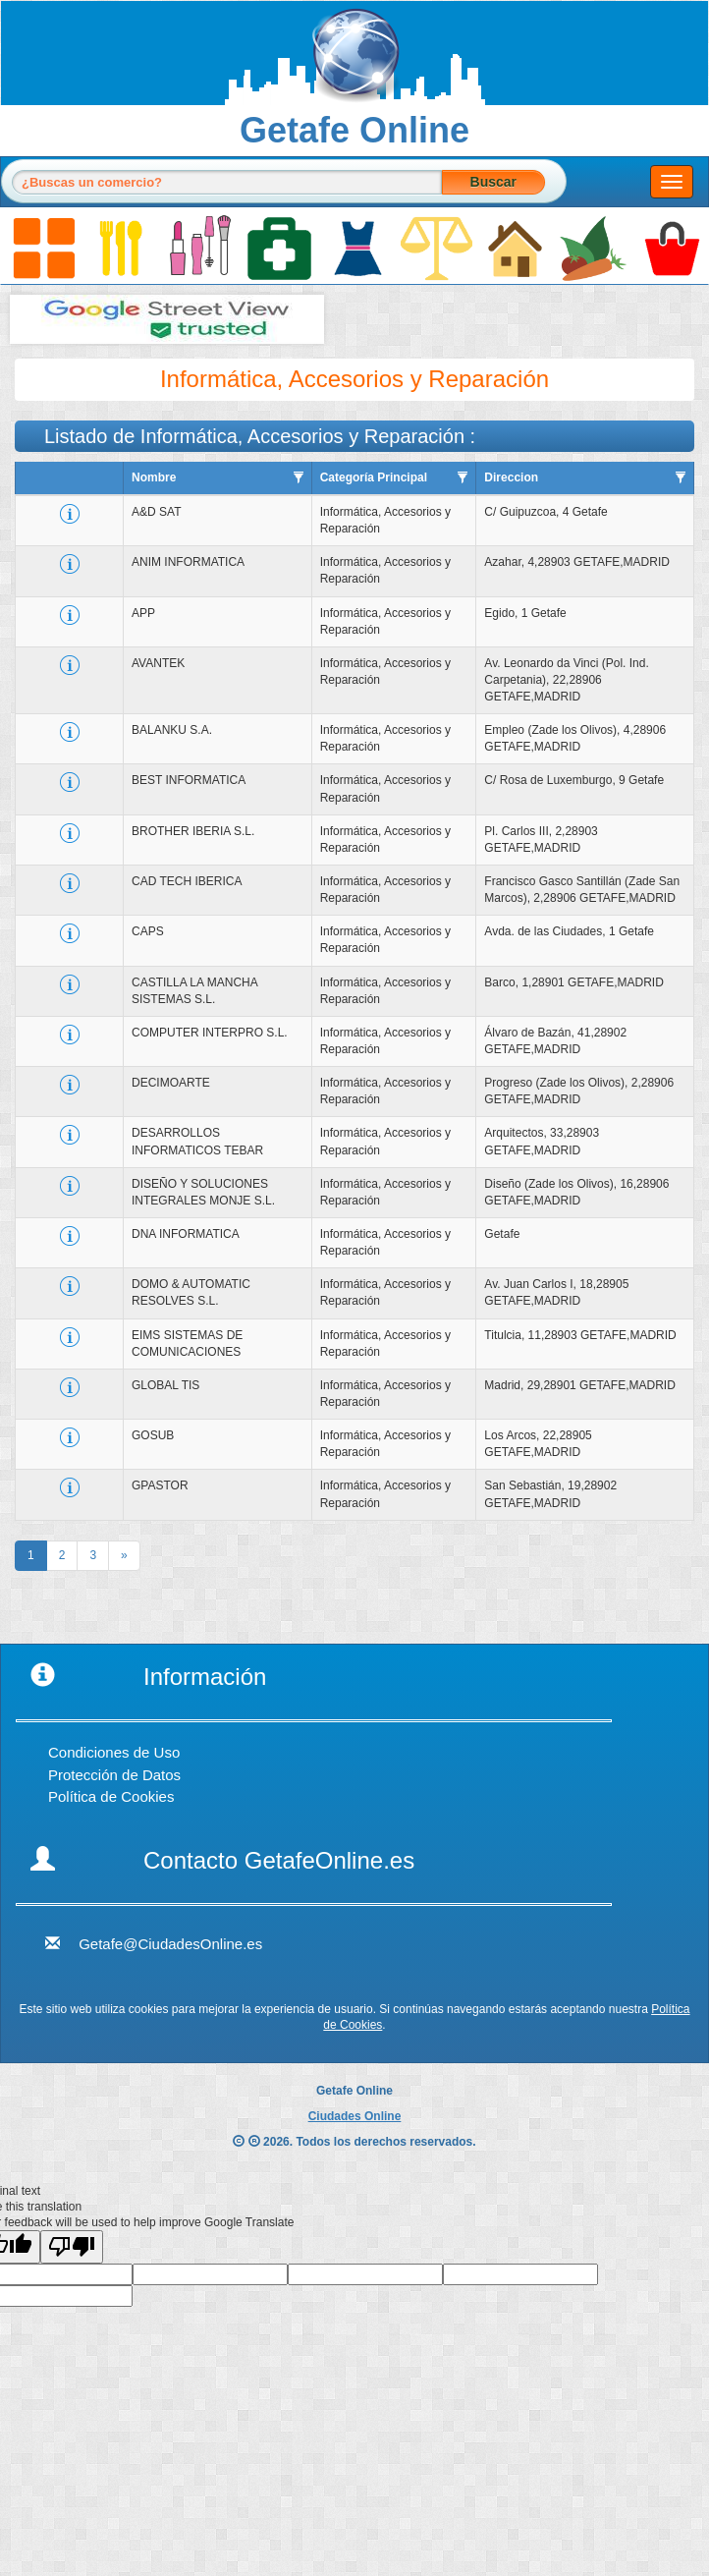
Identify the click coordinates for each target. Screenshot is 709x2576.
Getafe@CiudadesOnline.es (170, 1943)
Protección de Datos (114, 1774)
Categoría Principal (373, 477)
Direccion (511, 477)
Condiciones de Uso (114, 1752)
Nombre (154, 477)
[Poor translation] (71, 2247)
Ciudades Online (355, 2116)
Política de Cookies (111, 1796)
